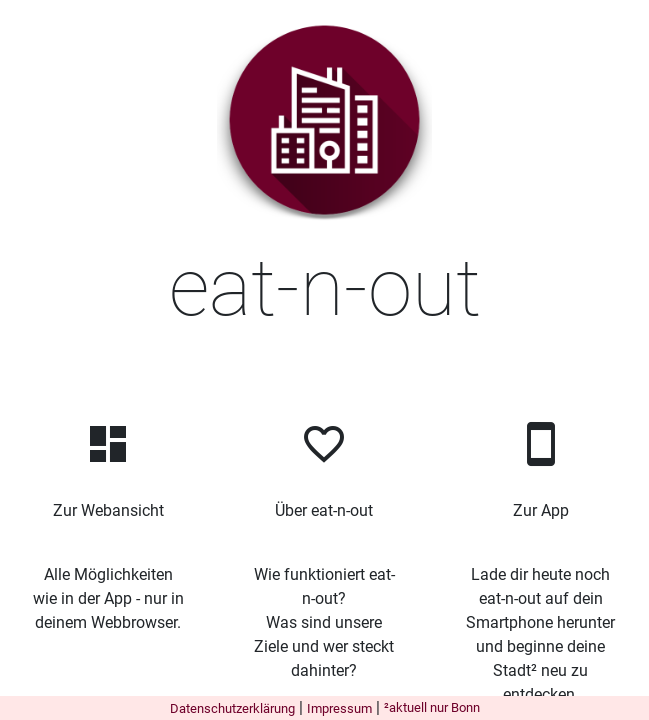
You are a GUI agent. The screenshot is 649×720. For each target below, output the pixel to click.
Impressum (339, 708)
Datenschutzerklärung (232, 708)
